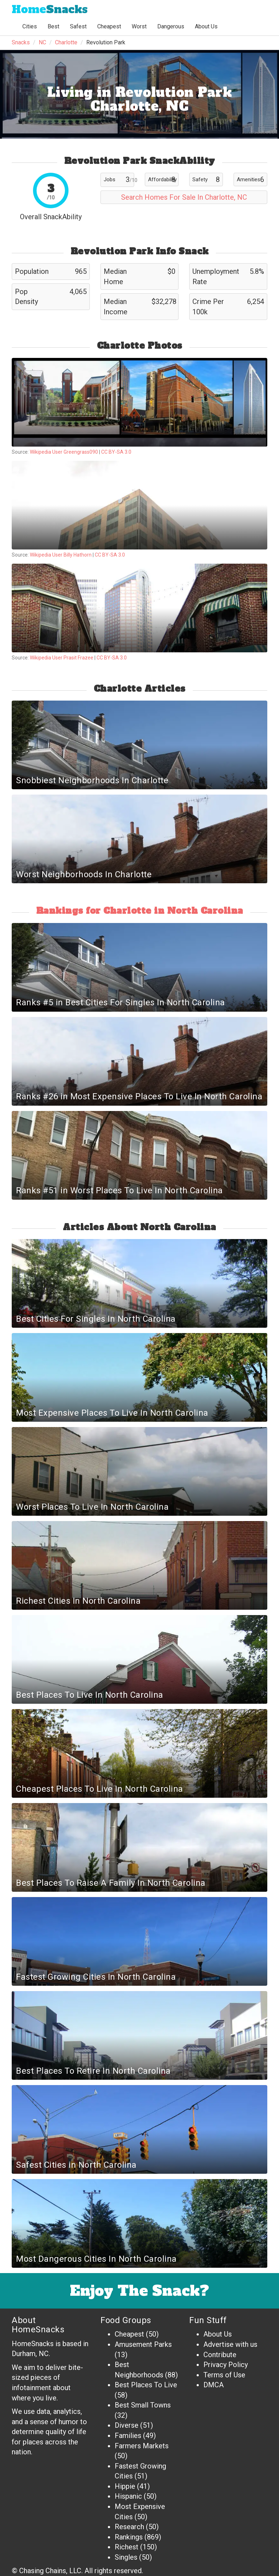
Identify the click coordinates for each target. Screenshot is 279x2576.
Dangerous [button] (170, 26)
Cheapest (129, 2334)
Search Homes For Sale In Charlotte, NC (184, 197)
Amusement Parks (143, 2344)
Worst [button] (139, 26)
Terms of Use (224, 2375)
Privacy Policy (225, 2364)
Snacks (50, 9)
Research (129, 2526)
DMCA (213, 2385)
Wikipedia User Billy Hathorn (61, 555)
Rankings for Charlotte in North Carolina (139, 911)
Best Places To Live (146, 2385)
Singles (126, 2557)
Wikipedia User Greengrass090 (64, 452)
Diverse (126, 2425)
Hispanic (128, 2496)
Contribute (219, 2354)
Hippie (125, 2486)
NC (42, 42)
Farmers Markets (142, 2446)
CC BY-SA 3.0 (116, 452)
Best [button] (53, 26)
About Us (206, 26)
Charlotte (66, 42)
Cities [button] (29, 26)
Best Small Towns (143, 2405)
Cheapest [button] (109, 26)
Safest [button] (78, 26)
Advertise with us (230, 2344)
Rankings (129, 2537)
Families (128, 2435)
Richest (126, 2547)
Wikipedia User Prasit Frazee (61, 657)
